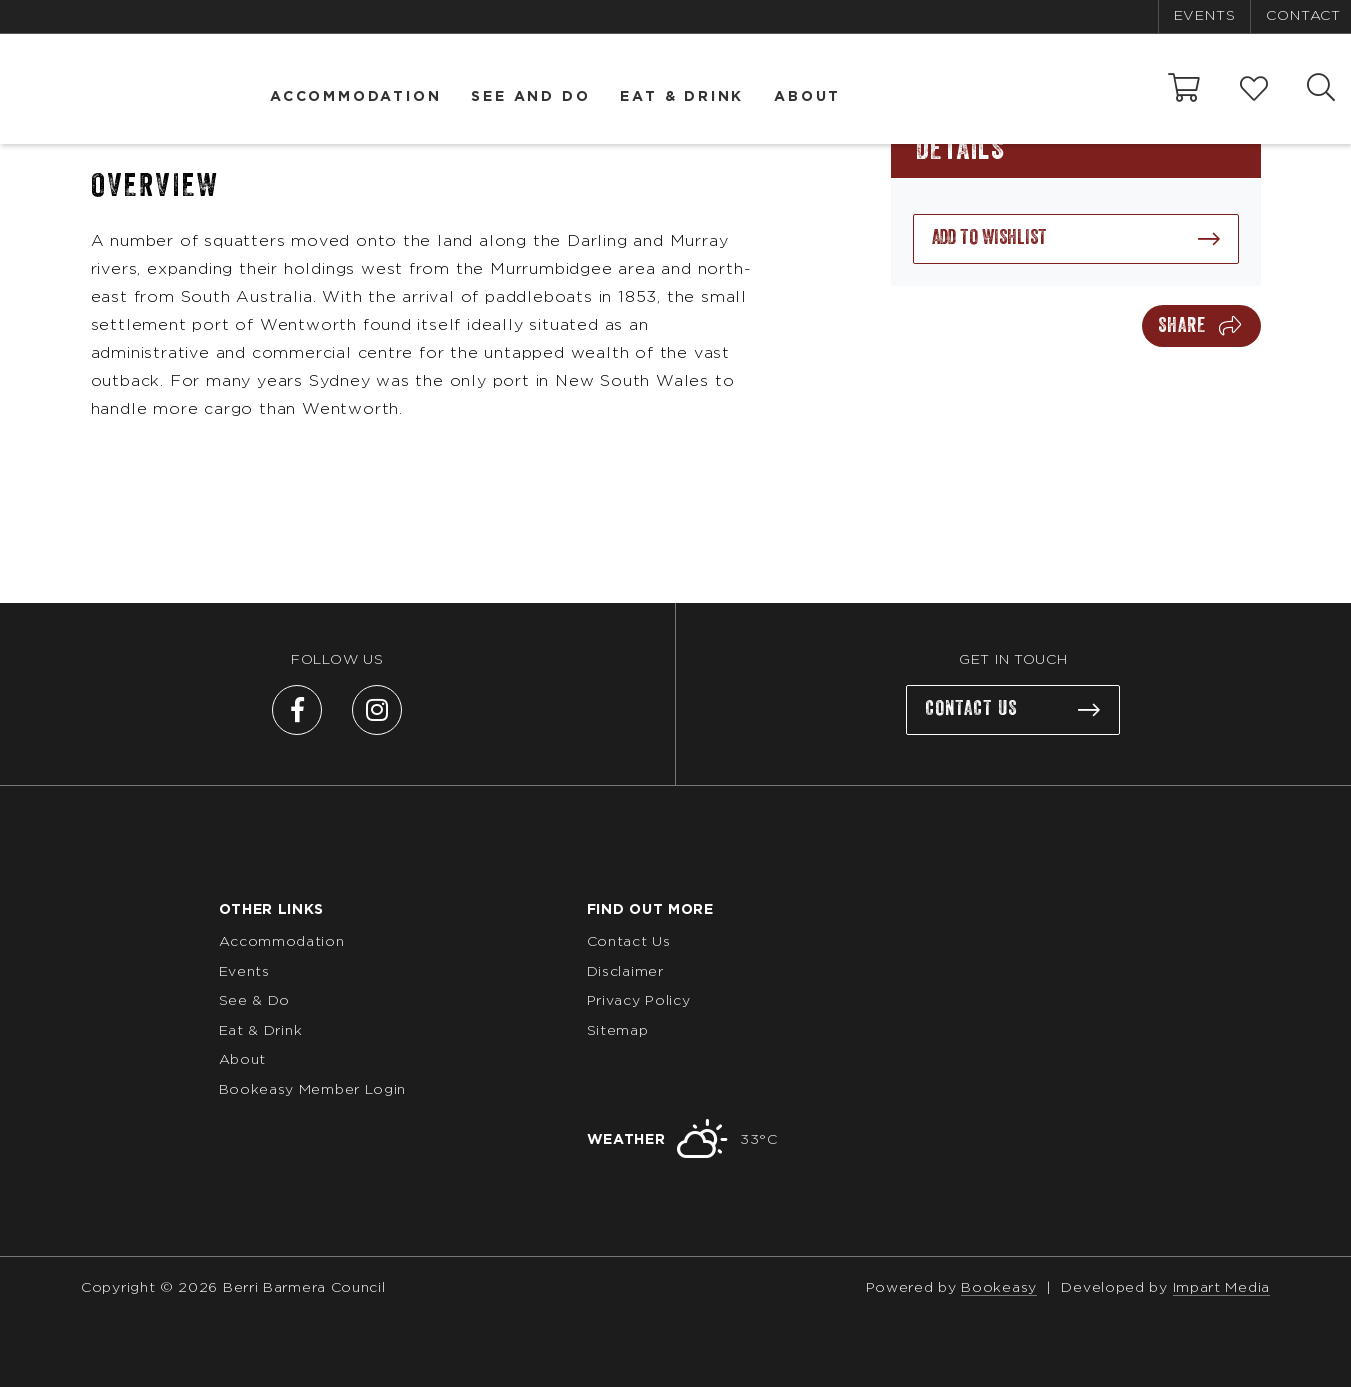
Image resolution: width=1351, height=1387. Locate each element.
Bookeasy (999, 1288)
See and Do (530, 97)
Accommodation (355, 97)
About (807, 97)
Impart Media (1221, 1288)
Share (1182, 326)
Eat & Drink (682, 97)
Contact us (971, 709)
